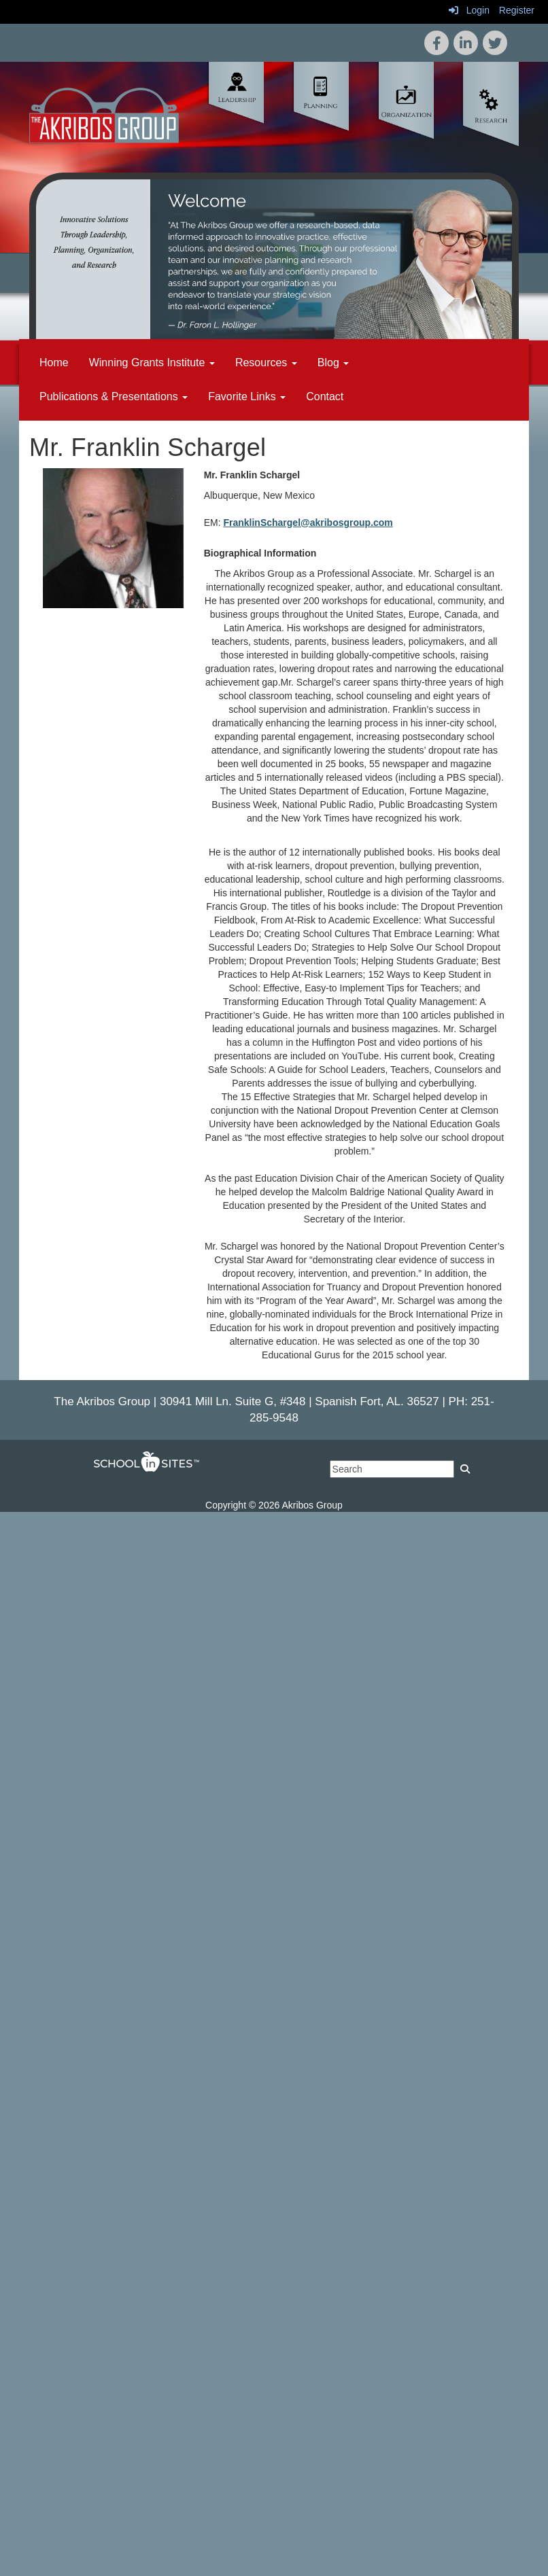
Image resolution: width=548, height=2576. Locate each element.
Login (469, 10)
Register (516, 10)
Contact (324, 396)
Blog (333, 362)
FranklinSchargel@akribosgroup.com (307, 522)
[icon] (495, 43)
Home (54, 362)
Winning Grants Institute (152, 362)
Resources (266, 362)
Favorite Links (247, 396)
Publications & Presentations (113, 396)
